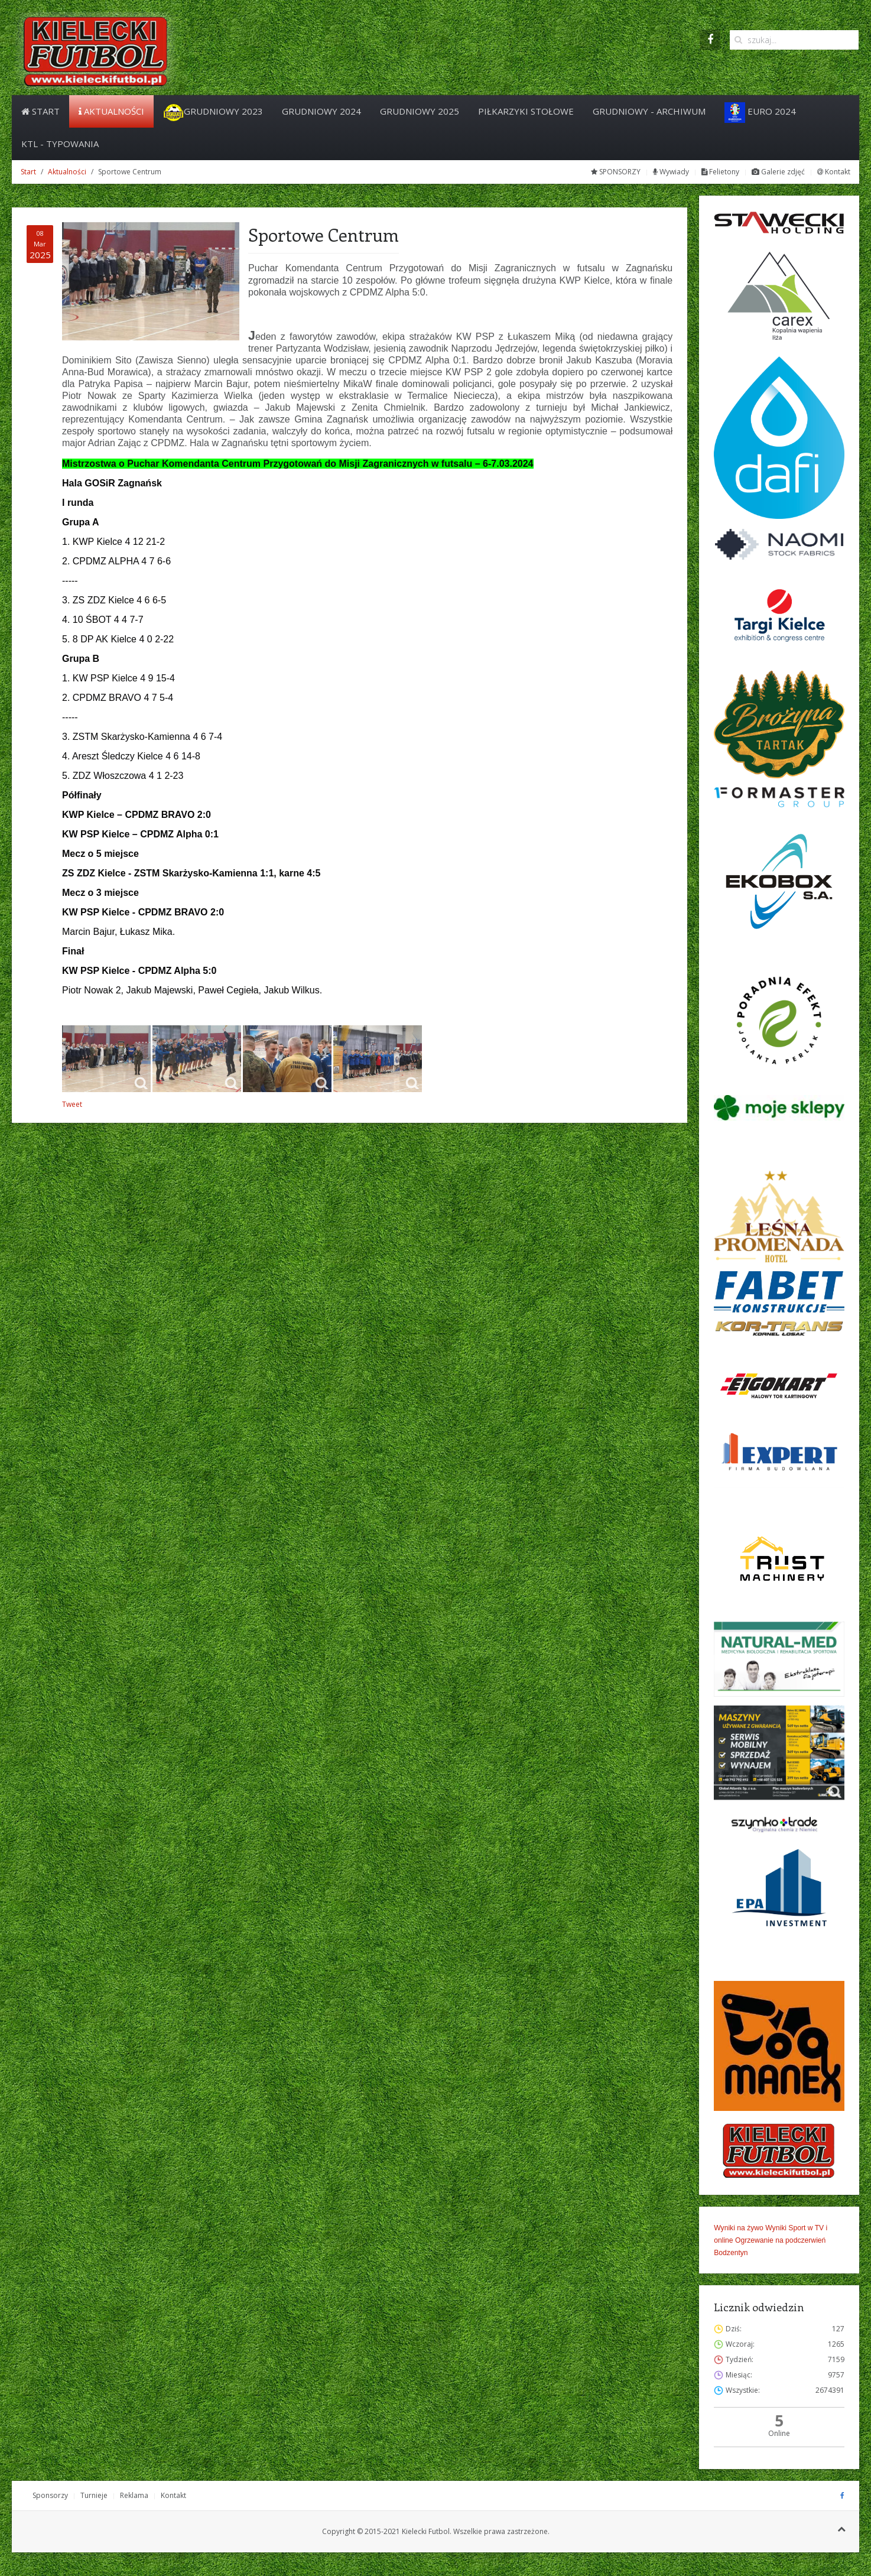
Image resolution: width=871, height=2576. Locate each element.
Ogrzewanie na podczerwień (780, 2240)
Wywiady (671, 172)
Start (40, 111)
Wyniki (775, 2228)
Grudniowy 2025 (419, 111)
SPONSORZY (616, 172)
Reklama (134, 2495)
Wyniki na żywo (738, 2228)
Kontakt (833, 172)
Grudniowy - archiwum (649, 111)
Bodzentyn (731, 2253)
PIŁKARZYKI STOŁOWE (526, 111)
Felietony (720, 172)
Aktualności (111, 111)
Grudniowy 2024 (321, 111)
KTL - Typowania (60, 144)
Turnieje (94, 2495)
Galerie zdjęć (778, 172)
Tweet (72, 1104)
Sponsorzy (50, 2495)
